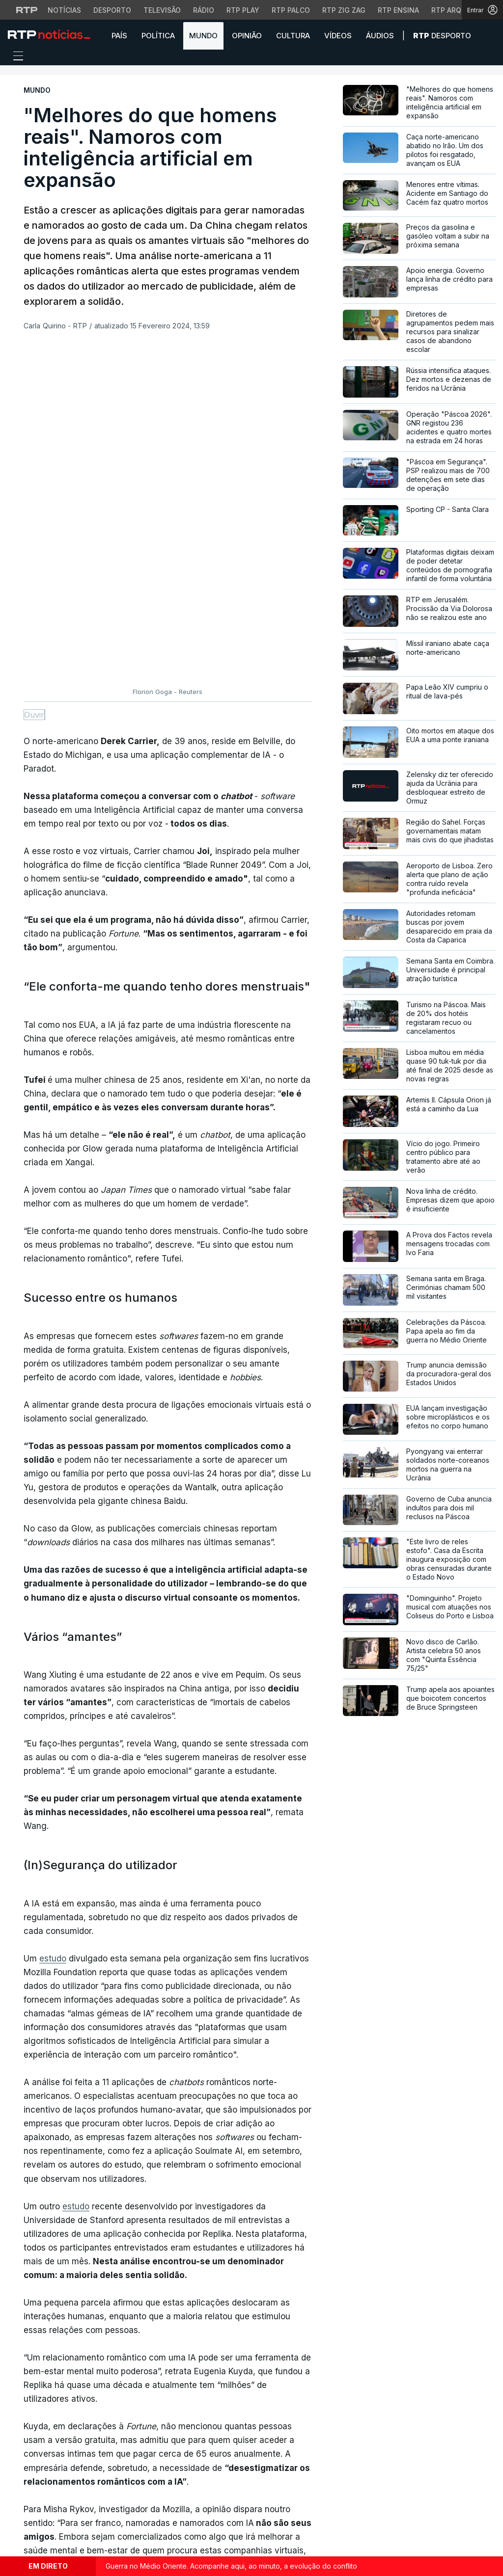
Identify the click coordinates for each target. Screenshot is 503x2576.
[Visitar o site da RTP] (27, 10)
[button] (488, 35)
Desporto (442, 35)
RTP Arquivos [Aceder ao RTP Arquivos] (456, 10)
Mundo (203, 35)
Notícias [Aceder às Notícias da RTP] (64, 10)
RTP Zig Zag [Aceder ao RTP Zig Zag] (343, 10)
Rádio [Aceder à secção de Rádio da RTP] (203, 10)
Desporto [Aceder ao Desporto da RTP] (112, 10)
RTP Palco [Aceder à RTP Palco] (291, 10)
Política (158, 35)
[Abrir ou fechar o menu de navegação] (15, 57)
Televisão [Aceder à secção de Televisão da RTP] (162, 10)
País (119, 35)
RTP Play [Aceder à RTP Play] (242, 10)
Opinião (247, 35)
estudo (52, 1633)
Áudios (380, 35)
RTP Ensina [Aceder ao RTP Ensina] (398, 10)
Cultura (293, 35)
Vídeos (338, 35)
